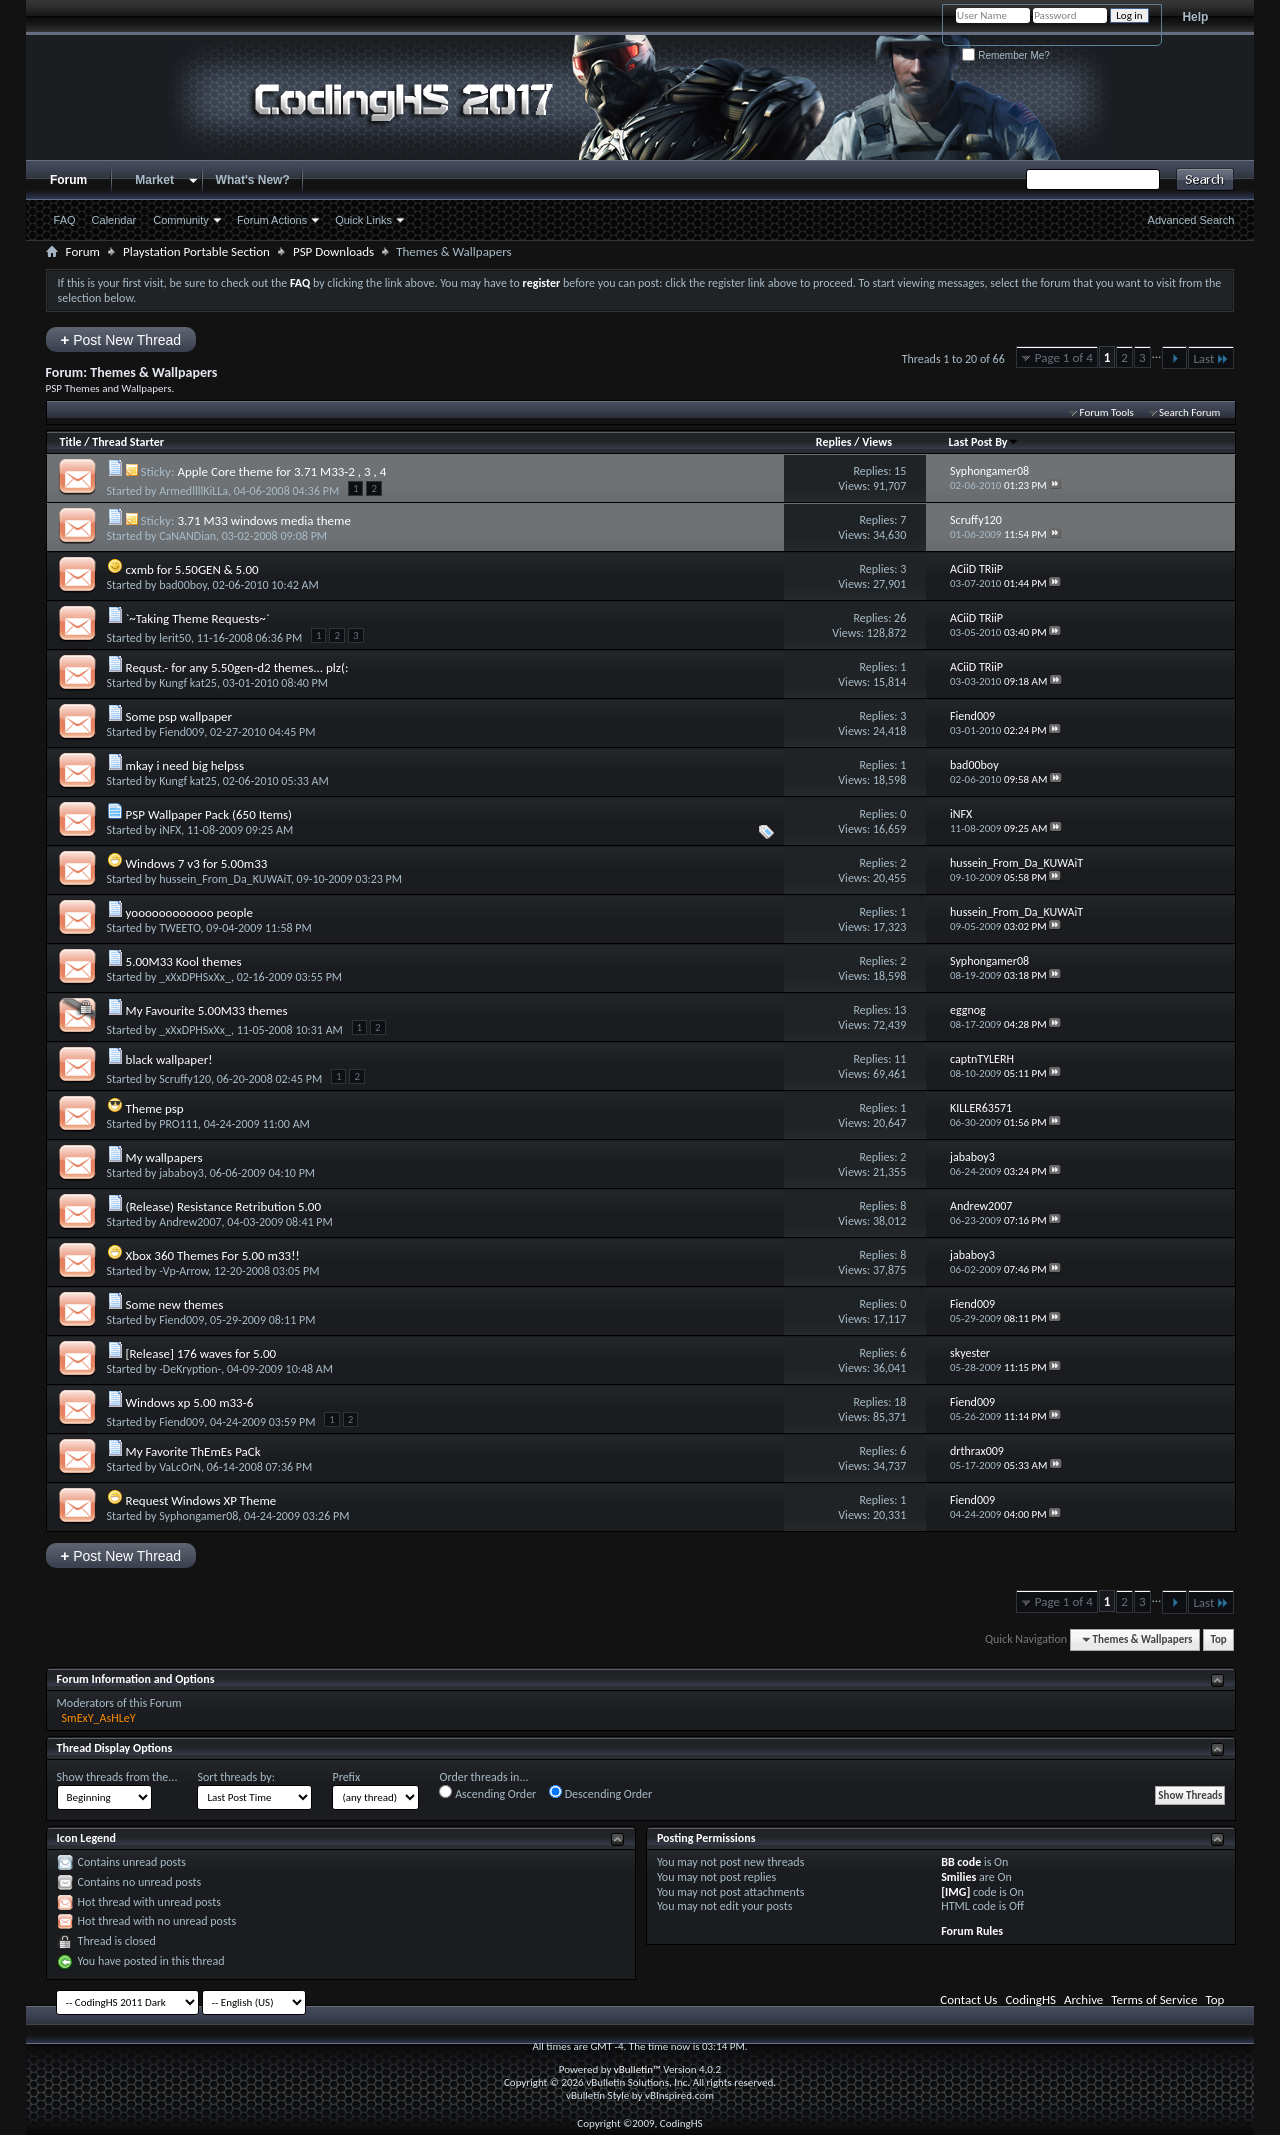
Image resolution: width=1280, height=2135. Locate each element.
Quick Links (363, 220)
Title (71, 442)
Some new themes (175, 1304)
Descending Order (600, 1793)
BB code (961, 1862)
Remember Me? (1005, 55)
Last (1211, 358)
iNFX (170, 830)
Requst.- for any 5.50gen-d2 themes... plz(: (237, 667)
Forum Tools (1106, 412)
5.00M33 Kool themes (184, 961)
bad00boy (183, 585)
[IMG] (955, 1892)
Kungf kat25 (188, 683)
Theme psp (155, 1108)
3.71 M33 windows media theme (264, 520)
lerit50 (175, 638)
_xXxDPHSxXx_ (195, 977)
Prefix (346, 1777)
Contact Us (968, 1999)
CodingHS (1030, 1999)
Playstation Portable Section (196, 251)
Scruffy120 (185, 1079)
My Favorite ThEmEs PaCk (193, 1451)
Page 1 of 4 (1064, 357)
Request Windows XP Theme (201, 1500)
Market (154, 180)
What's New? (253, 180)
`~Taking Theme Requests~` (198, 618)
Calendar (114, 220)
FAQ (65, 220)
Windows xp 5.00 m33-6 (190, 1402)
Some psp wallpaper (179, 716)
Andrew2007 (190, 1222)
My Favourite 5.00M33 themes (207, 1010)
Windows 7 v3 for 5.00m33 (197, 863)
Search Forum (1190, 412)
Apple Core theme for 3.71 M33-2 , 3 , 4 (281, 471)
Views (877, 442)
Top (1218, 1639)
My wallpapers (164, 1157)
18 (900, 1402)
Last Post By (983, 442)
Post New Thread (121, 339)
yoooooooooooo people (189, 912)
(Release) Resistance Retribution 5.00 (224, 1206)
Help (1195, 17)
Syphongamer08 (198, 1516)
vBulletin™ (637, 2069)
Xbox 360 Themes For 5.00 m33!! (213, 1255)
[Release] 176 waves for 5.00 (201, 1353)
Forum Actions (272, 220)
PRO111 (178, 1124)
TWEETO (179, 928)
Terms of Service (1154, 1999)
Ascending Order (487, 1793)
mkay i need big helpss (185, 765)
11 (900, 1059)
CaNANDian (187, 536)
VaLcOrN (180, 1467)
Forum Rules (972, 1931)
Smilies (958, 1877)
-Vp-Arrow (183, 1271)
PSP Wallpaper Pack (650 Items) (209, 814)
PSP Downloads (333, 251)
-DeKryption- (190, 1369)
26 (900, 618)
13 (900, 1010)
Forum (68, 180)
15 (900, 471)
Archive (1083, 1999)
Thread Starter (128, 442)
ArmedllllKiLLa (193, 491)
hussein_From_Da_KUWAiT (225, 879)
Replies (834, 442)
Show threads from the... (117, 1777)
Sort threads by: (235, 1777)
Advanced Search (1191, 220)
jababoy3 (181, 1173)
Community (181, 220)
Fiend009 (181, 732)
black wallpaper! (169, 1059)
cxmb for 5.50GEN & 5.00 (192, 569)
